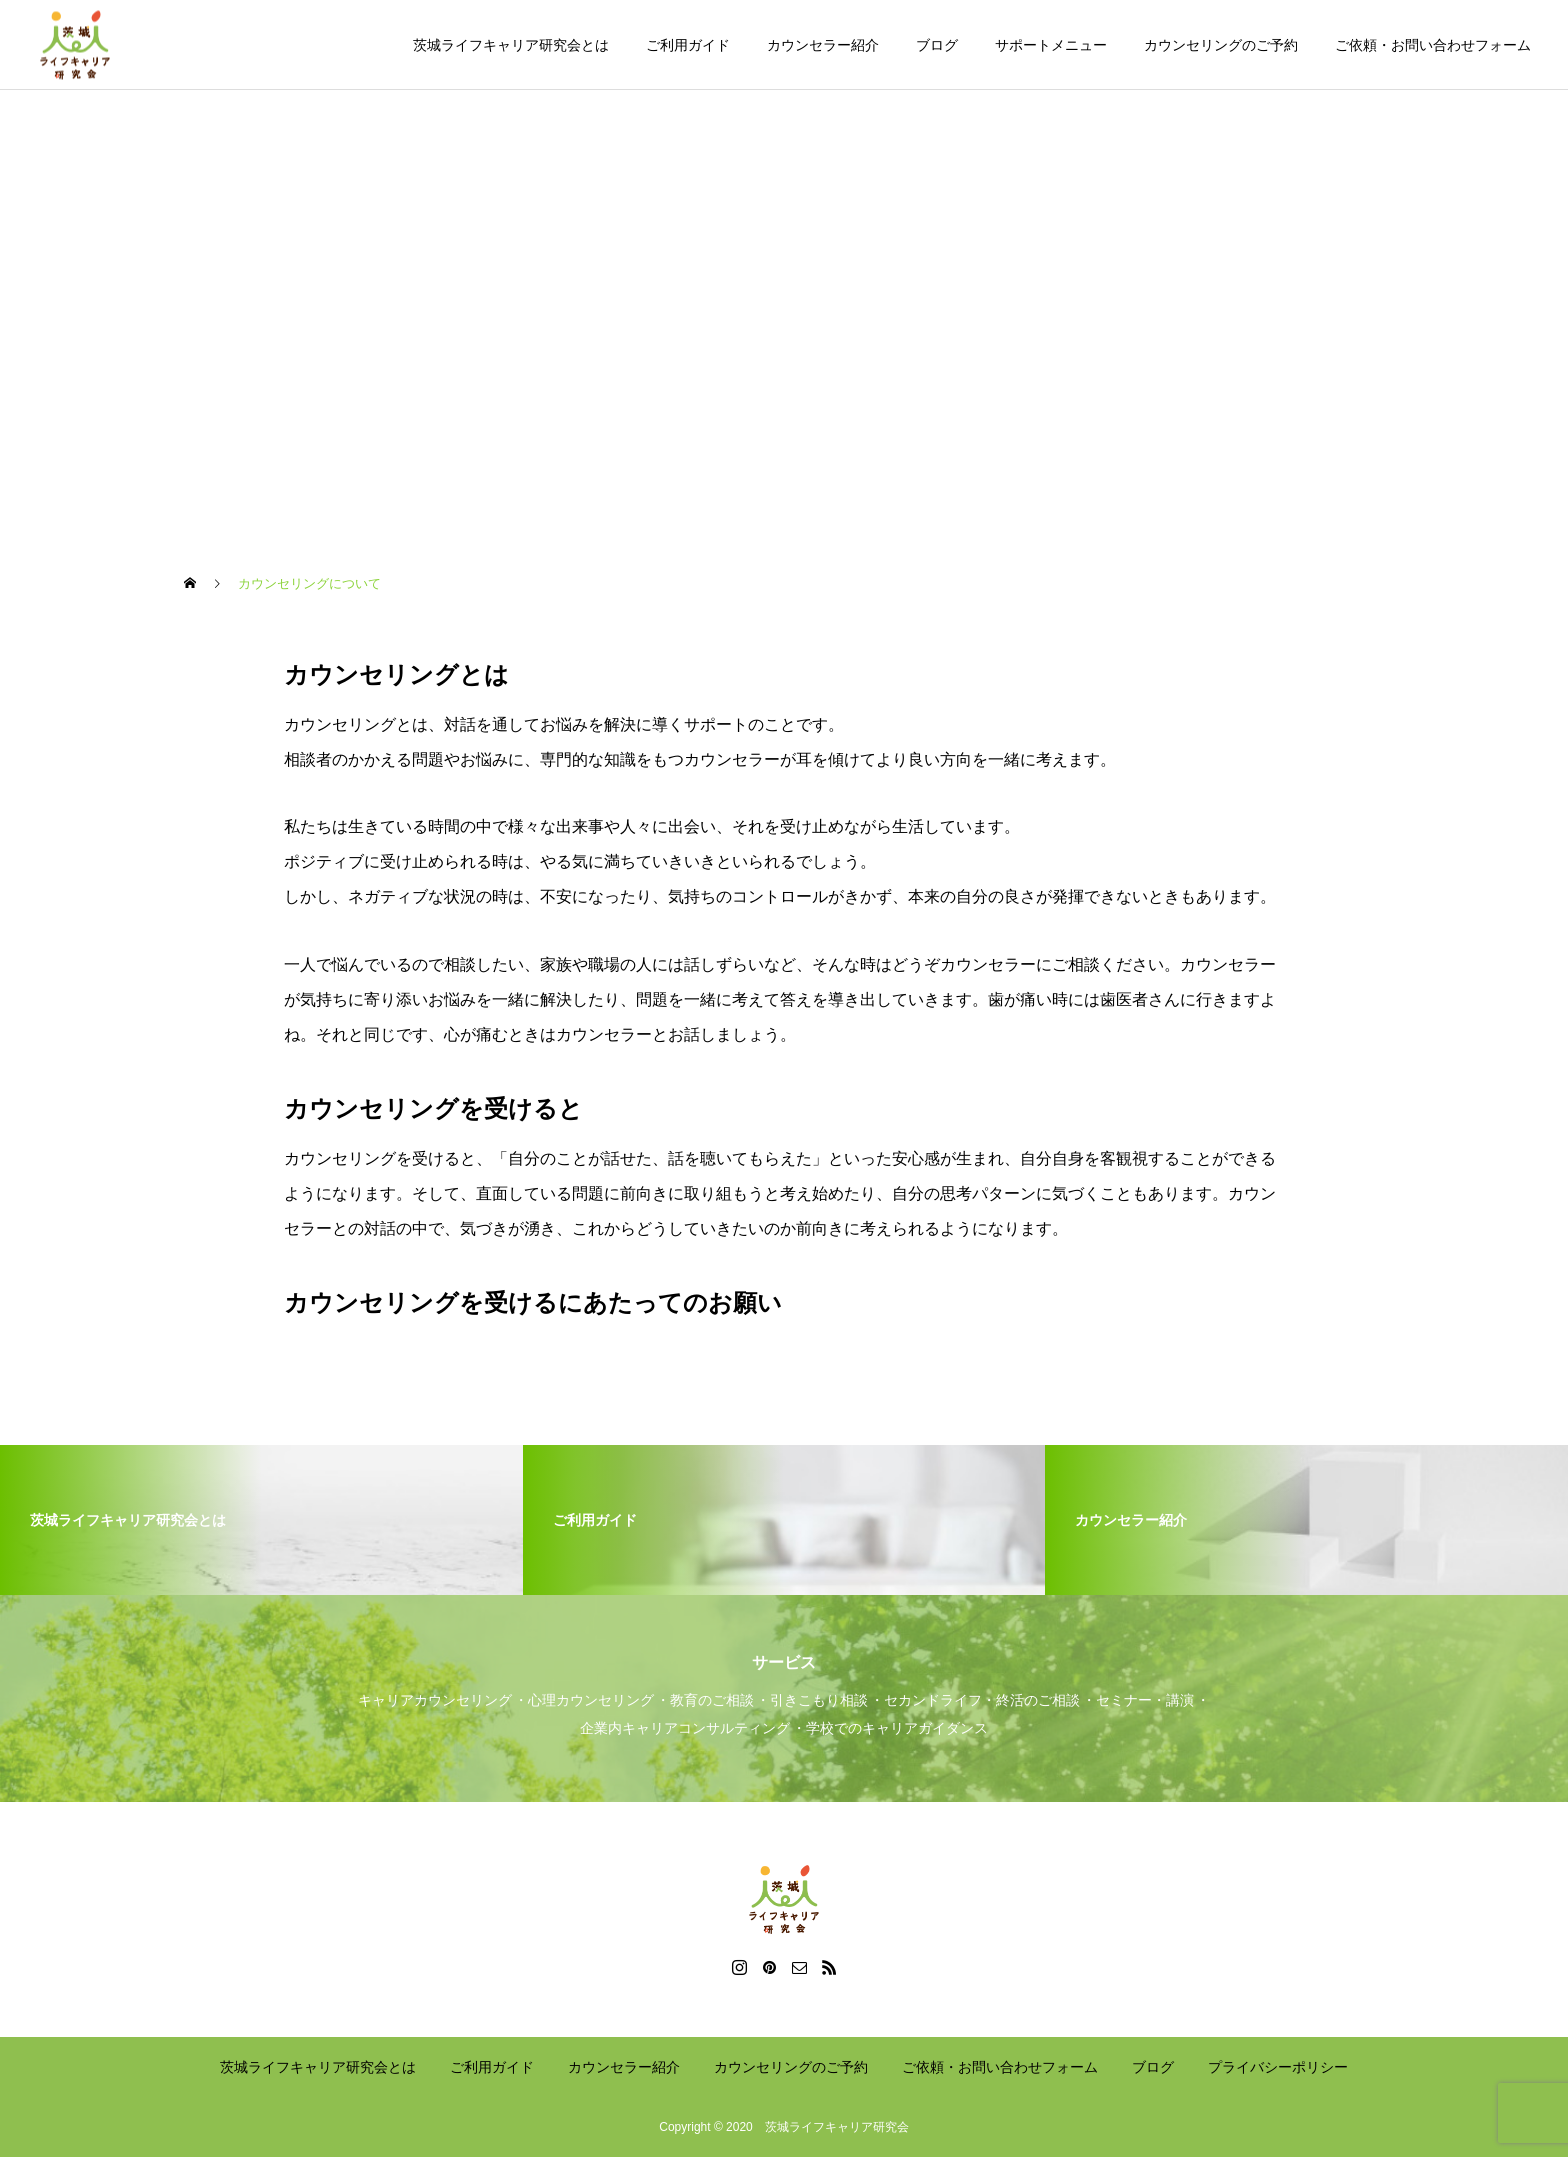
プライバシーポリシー (1278, 2067)
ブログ (937, 45)
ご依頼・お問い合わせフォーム (1433, 45)
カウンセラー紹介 (823, 45)
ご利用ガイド (688, 45)
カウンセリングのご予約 (1221, 45)
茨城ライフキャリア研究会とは (511, 45)
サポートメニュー (1051, 45)
